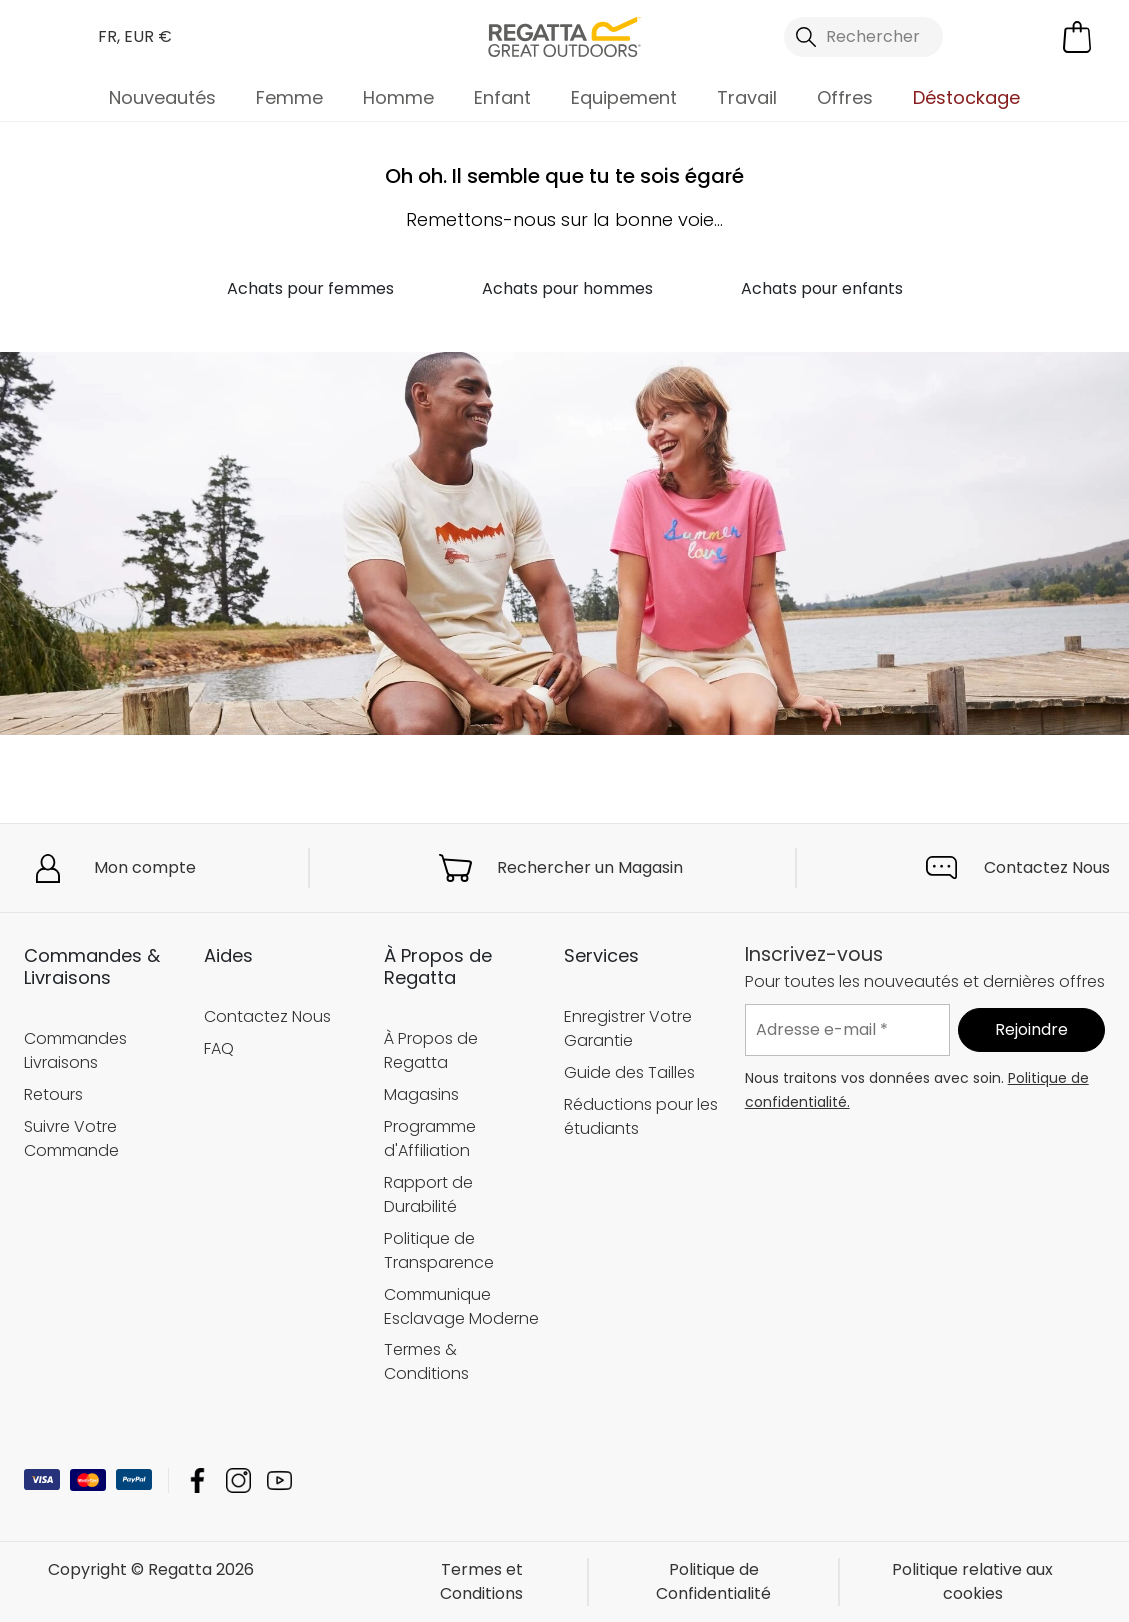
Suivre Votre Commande (71, 1138)
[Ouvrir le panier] (1077, 37)
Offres (845, 97)
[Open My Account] (996, 37)
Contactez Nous (1047, 867)
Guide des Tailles (629, 1072)
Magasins (421, 1094)
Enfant (502, 97)
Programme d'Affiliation (430, 1138)
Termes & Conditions (426, 1362)
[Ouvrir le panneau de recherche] (864, 37)
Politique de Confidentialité (713, 1581)
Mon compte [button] (145, 867)
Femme (289, 97)
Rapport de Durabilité (428, 1194)
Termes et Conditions (481, 1581)
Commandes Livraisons (75, 1050)
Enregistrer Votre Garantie (628, 1028)
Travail (747, 97)
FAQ (219, 1048)
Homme (398, 97)
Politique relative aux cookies (972, 1581)
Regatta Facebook (197, 1480)
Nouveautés (162, 97)
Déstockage (966, 97)
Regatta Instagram (238, 1480)
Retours (53, 1094)
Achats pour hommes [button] (567, 288)
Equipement (624, 97)
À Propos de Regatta (431, 1050)
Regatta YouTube (279, 1480)
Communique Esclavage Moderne (461, 1306)
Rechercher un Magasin (590, 867)
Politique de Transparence (439, 1250)
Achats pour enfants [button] (822, 288)
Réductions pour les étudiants (641, 1116)
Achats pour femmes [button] (310, 288)
